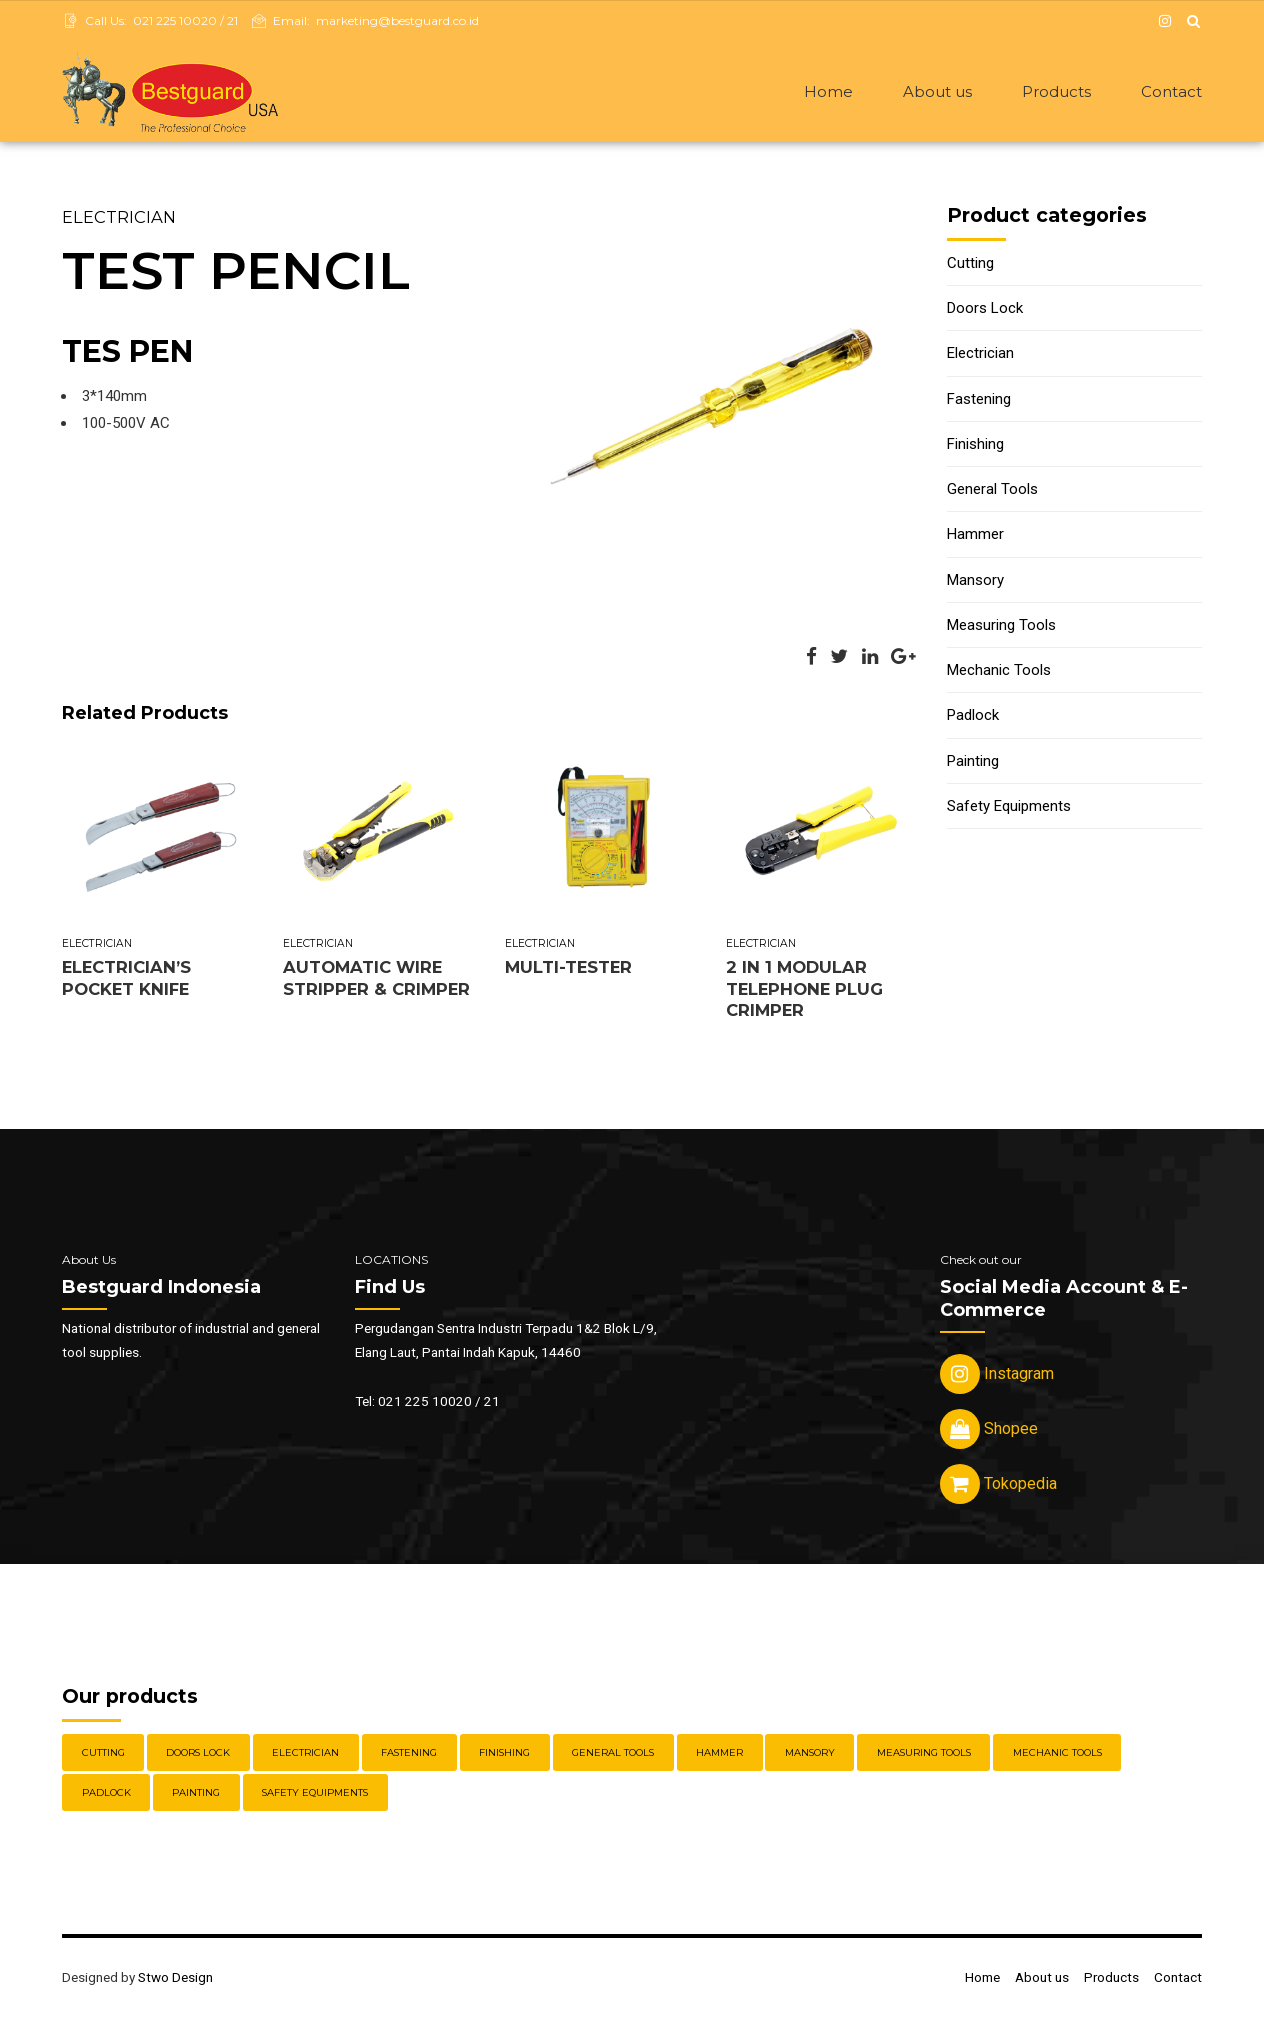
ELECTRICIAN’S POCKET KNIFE (126, 979)
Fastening (979, 401)
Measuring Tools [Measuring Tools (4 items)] (924, 1754)
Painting (973, 763)
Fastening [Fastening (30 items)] (409, 1754)
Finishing (975, 446)
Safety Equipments (1009, 808)
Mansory (975, 582)
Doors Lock (985, 310)
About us (937, 91)
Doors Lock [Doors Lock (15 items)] (198, 1754)
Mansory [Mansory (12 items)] (810, 1754)
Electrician (119, 219)
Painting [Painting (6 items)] (196, 1794)
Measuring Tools (1001, 627)
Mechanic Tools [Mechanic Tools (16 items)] (1057, 1754)
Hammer (975, 536)
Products (1056, 91)
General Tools (992, 491)
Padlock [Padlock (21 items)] (106, 1794)
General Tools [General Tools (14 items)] (613, 1754)
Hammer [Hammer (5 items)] (719, 1754)
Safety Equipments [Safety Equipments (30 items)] (315, 1794)
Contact (1171, 91)
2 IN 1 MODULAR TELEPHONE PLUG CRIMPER (804, 990)
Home (828, 91)
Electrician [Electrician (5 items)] (305, 1754)
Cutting (970, 265)
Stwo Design (175, 1979)
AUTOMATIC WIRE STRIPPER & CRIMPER (376, 979)
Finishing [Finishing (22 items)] (504, 1754)
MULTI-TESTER (568, 969)
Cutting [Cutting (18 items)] (103, 1754)
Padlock (973, 717)
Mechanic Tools (999, 672)
